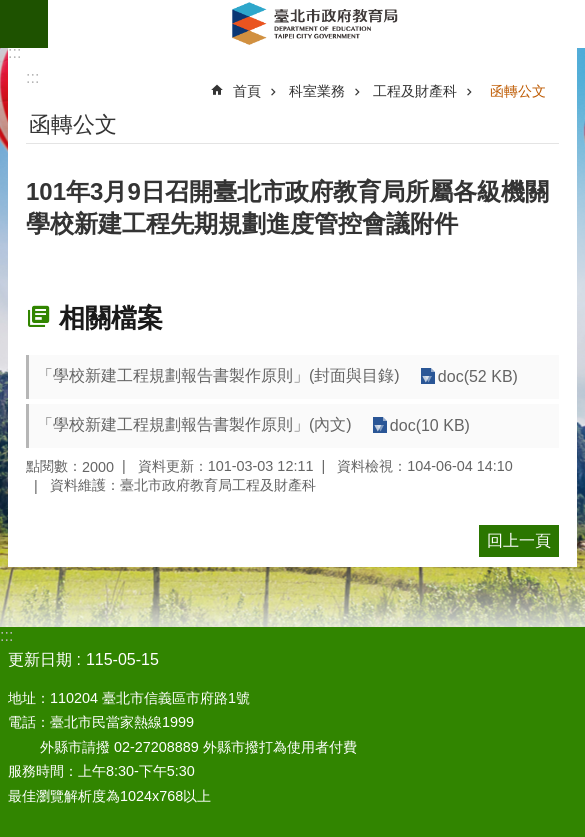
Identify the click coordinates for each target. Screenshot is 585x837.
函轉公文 (518, 91)
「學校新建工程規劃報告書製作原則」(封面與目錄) (218, 375)
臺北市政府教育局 (316, 24)
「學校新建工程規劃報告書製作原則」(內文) (194, 424)
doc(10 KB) (430, 425)
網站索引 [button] (24, 24)
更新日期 (40, 659)
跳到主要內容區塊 (10, 10)
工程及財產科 (415, 91)
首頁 (247, 91)
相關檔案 (111, 318)
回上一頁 (519, 540)
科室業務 (317, 91)
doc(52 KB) (478, 376)
